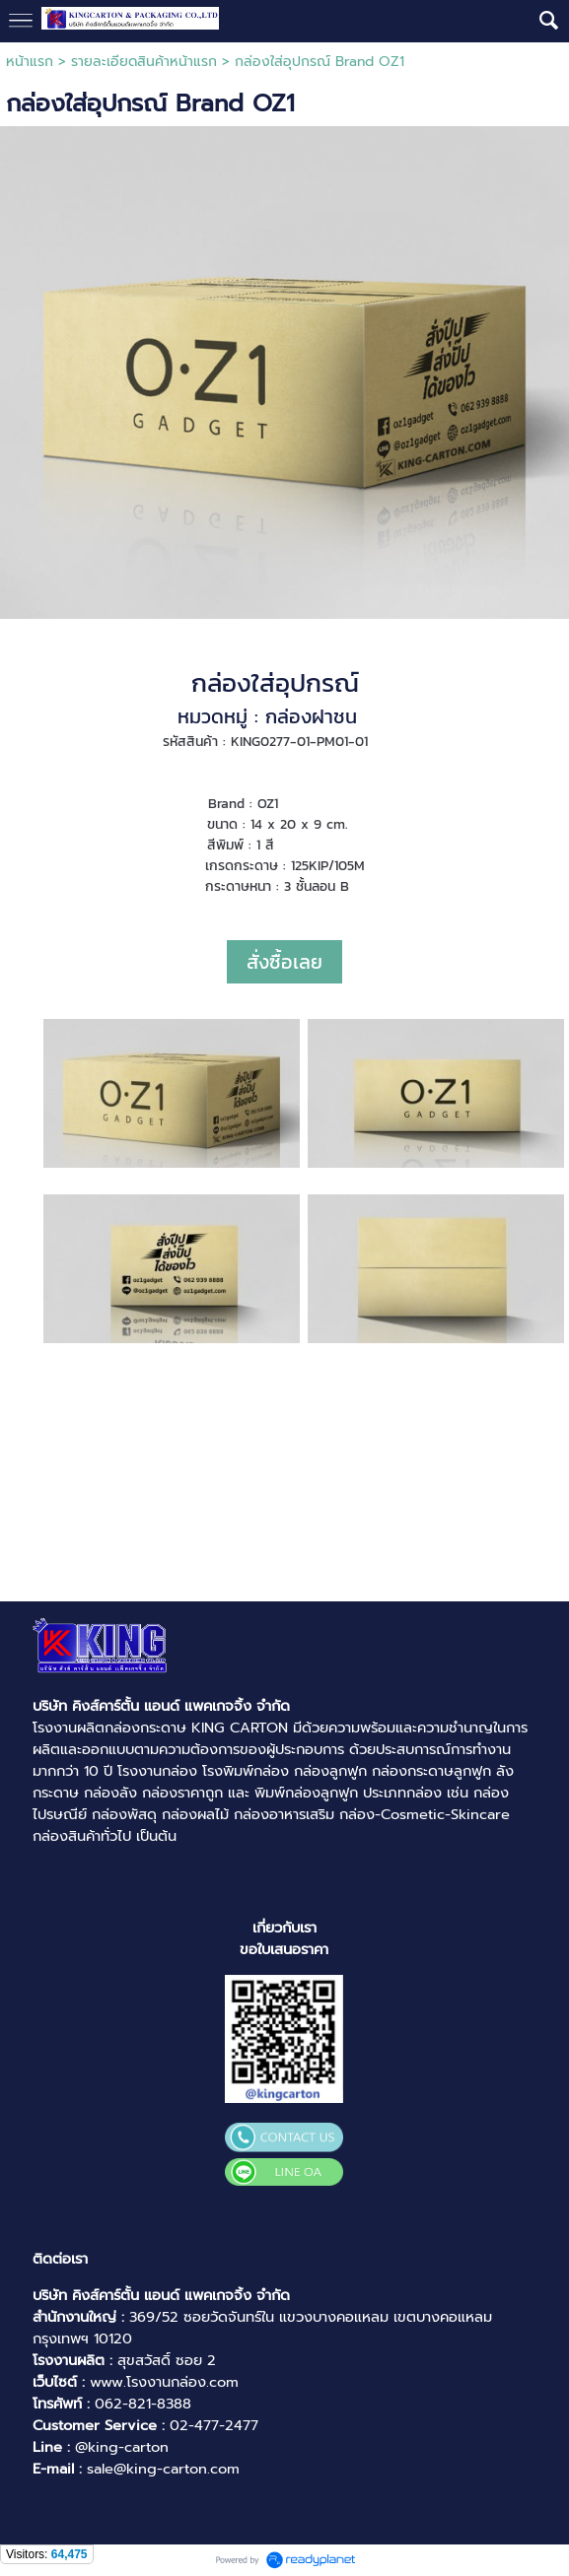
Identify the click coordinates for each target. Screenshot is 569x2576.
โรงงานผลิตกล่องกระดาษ (109, 1727)
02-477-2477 (214, 2425)
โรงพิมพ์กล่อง (245, 1771)
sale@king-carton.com (163, 2468)
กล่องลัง (110, 1792)
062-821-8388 (143, 2403)
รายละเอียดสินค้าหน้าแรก (144, 61)
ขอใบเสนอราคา (284, 1949)
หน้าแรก (29, 61)
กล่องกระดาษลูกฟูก (431, 1771)
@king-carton (122, 2447)
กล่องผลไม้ (195, 1814)
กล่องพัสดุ (124, 1814)
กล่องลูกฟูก (330, 1771)
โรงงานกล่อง (157, 1771)
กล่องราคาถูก (182, 1792)
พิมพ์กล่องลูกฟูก (306, 1792)
